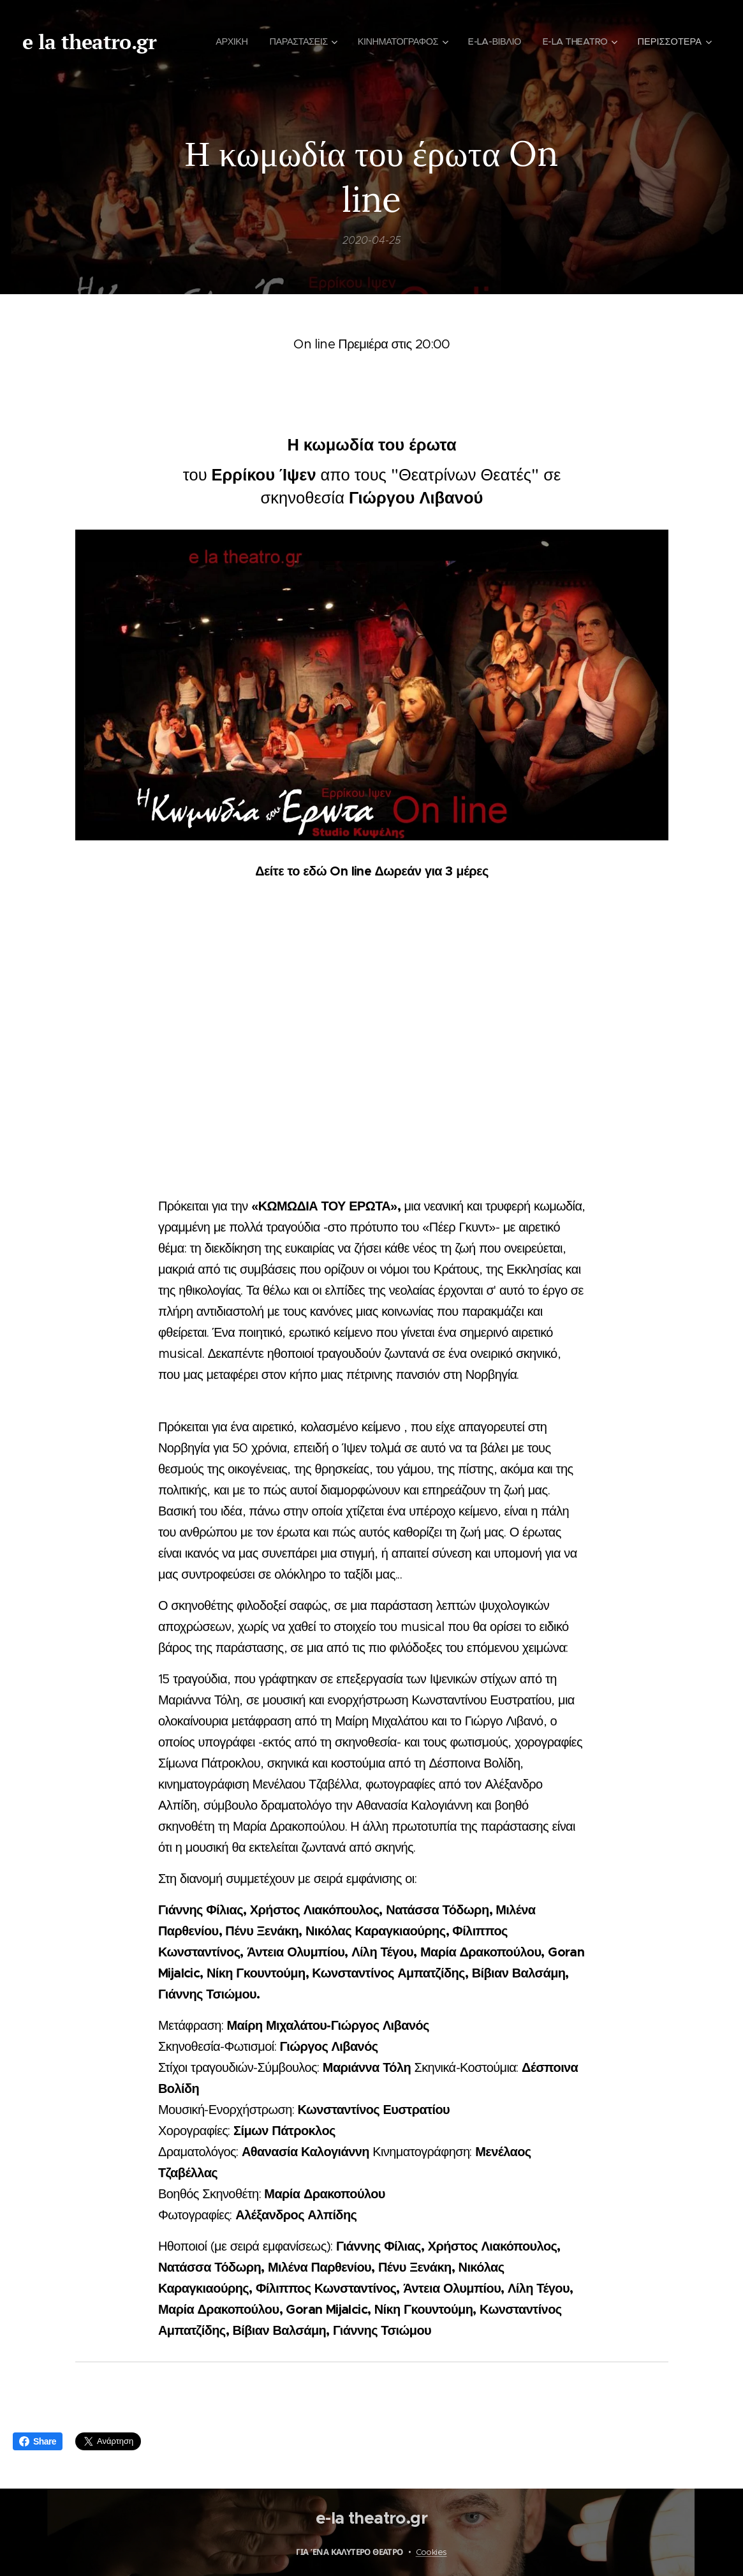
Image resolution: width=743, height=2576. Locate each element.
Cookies (431, 2552)
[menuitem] (314, 41)
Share (37, 2441)
